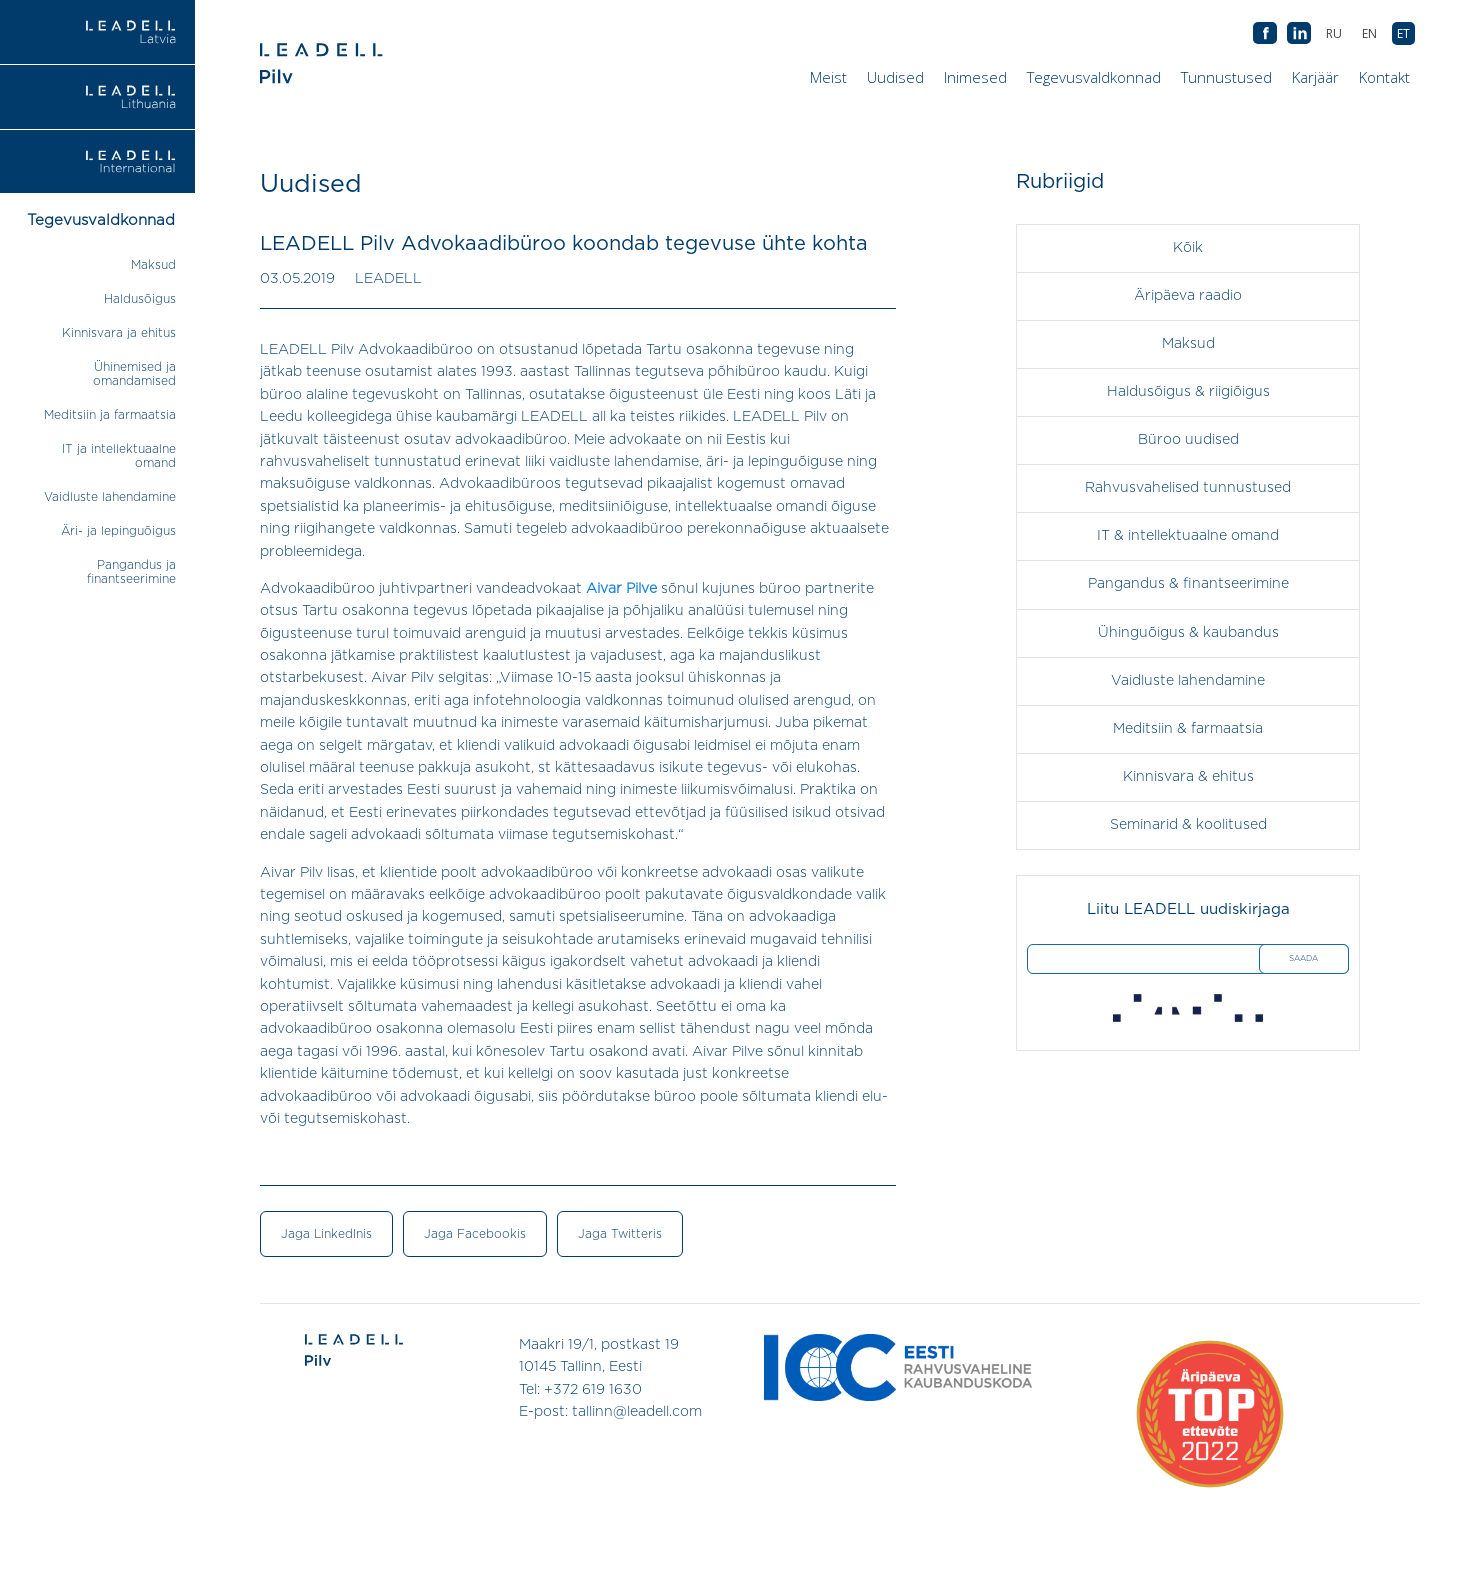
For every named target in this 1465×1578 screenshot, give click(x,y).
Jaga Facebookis (475, 1234)
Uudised (895, 77)
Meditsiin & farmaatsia (1188, 728)
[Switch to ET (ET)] (1403, 33)
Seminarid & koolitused (1188, 824)
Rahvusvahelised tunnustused (1188, 488)
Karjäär (1315, 77)
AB (1299, 34)
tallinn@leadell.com (637, 1411)
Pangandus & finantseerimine (1188, 584)
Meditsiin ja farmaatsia (110, 415)
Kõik (1188, 248)
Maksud (153, 265)
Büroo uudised (1188, 440)
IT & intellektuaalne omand (1188, 536)
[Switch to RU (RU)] (1334, 33)
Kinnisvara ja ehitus (119, 333)
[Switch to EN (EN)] (1369, 33)
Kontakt (1384, 77)
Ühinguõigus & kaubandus (1188, 632)
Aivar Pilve (621, 589)
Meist (828, 77)
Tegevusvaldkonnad (1094, 77)
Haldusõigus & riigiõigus (1188, 392)
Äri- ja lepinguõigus (118, 531)
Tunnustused (1226, 77)
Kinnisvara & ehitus (1188, 776)
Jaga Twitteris (620, 1234)
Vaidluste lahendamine (110, 497)
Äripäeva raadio (1188, 296)
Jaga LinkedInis (326, 1234)
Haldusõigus (140, 299)
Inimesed (975, 77)
